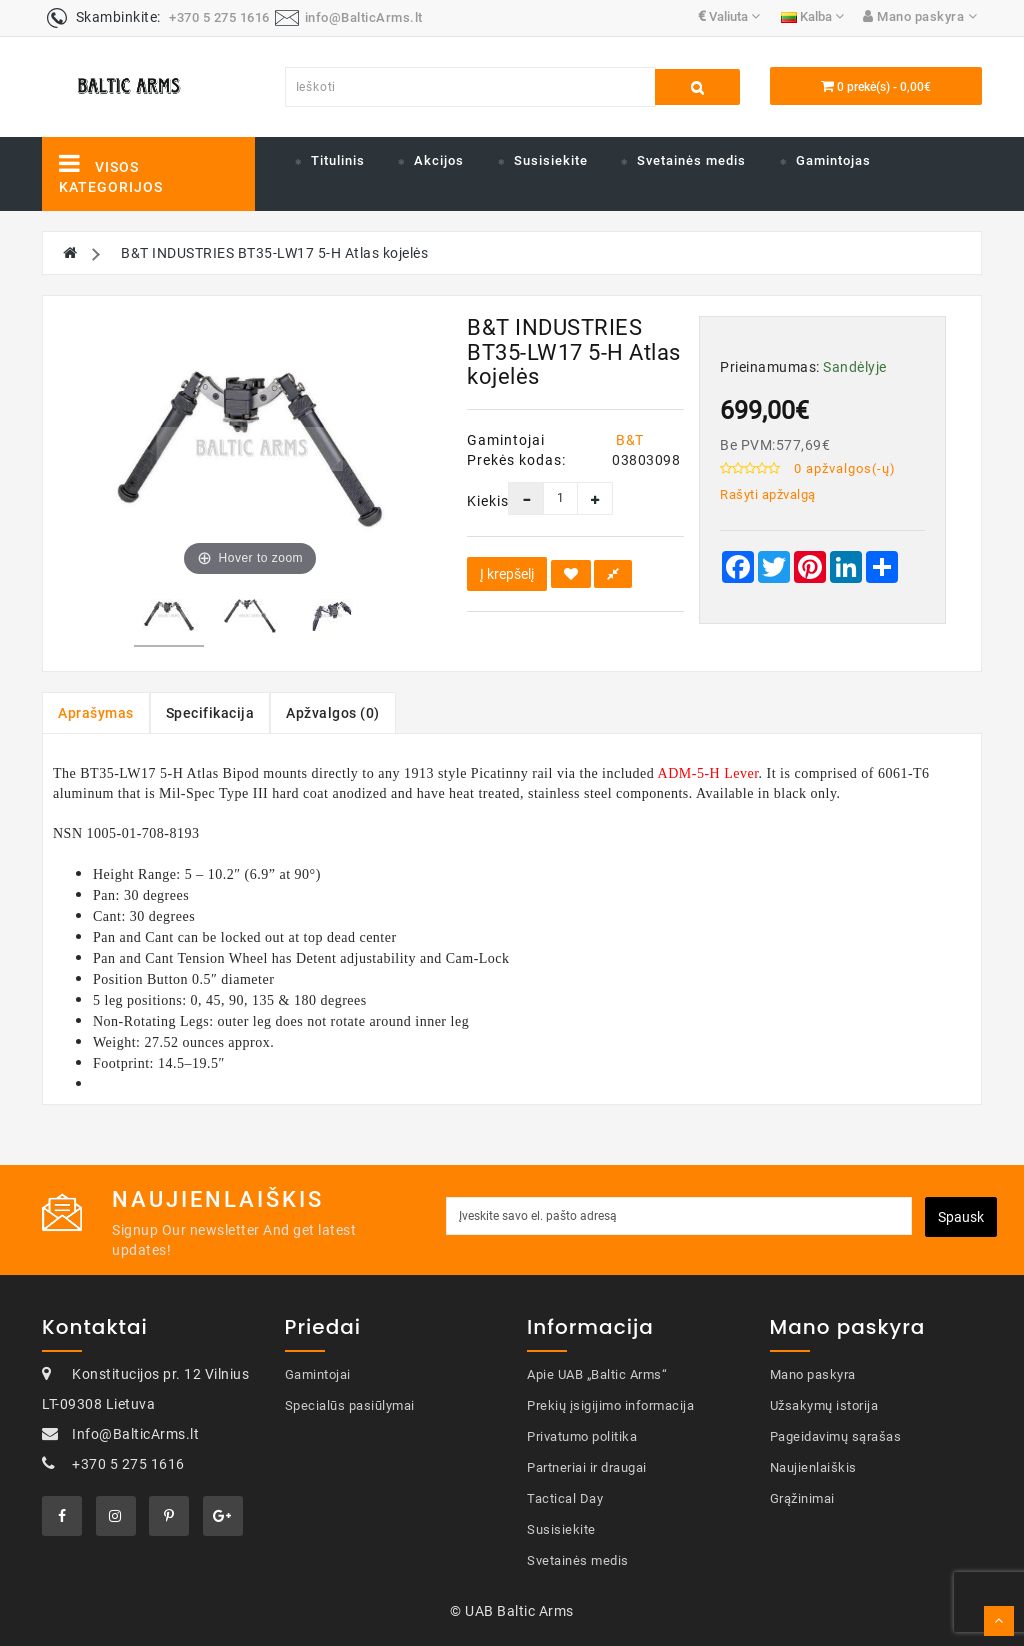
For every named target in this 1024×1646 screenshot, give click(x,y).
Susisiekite (551, 160)
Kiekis (472, 501)
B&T (630, 440)
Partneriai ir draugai (587, 1467)
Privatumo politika (582, 1436)
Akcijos (439, 160)
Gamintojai (318, 1374)
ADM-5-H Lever (708, 773)
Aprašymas (96, 713)
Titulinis (338, 160)
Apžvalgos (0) (333, 713)
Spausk (961, 1217)
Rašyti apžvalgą (768, 494)
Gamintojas (833, 160)
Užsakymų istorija (824, 1405)
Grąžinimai (802, 1498)
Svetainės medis (691, 160)
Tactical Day (565, 1498)
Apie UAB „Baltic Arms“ (597, 1374)
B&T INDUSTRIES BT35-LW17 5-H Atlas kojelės (274, 253)
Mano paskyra (813, 1374)
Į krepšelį (507, 574)
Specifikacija (210, 713)
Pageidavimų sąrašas (836, 1436)
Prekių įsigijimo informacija (610, 1405)
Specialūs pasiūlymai (350, 1405)
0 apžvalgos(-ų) (845, 468)
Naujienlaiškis (813, 1467)
